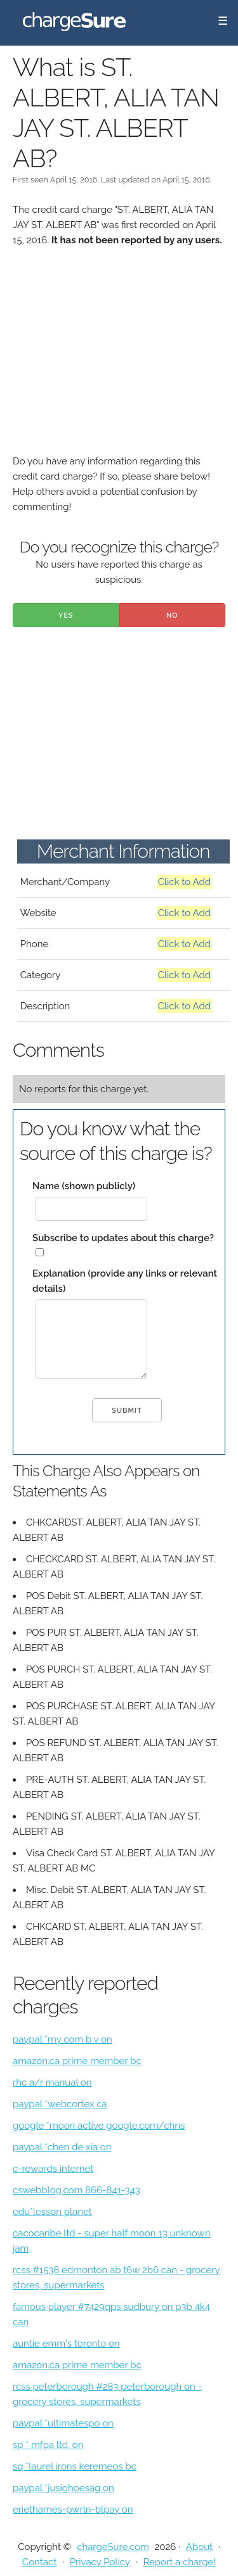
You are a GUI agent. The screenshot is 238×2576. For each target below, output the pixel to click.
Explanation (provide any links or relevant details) (124, 1281)
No (172, 615)
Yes (66, 615)
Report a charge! (179, 2562)
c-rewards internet (53, 2168)
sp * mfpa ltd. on (48, 2445)
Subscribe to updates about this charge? (123, 1238)
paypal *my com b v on (62, 2039)
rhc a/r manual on (52, 2082)
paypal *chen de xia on (62, 2147)
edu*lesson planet (52, 2211)
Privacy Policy (100, 2562)
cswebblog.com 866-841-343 (76, 2190)
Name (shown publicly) (83, 1186)
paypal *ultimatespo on (63, 2423)
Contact (39, 2562)
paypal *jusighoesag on (63, 2488)
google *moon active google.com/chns (99, 2125)
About (199, 2547)
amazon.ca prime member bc (77, 2061)
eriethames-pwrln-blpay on (73, 2509)
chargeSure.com (113, 2547)
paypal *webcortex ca (60, 2104)
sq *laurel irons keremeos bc (74, 2466)
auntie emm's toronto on (66, 2343)
